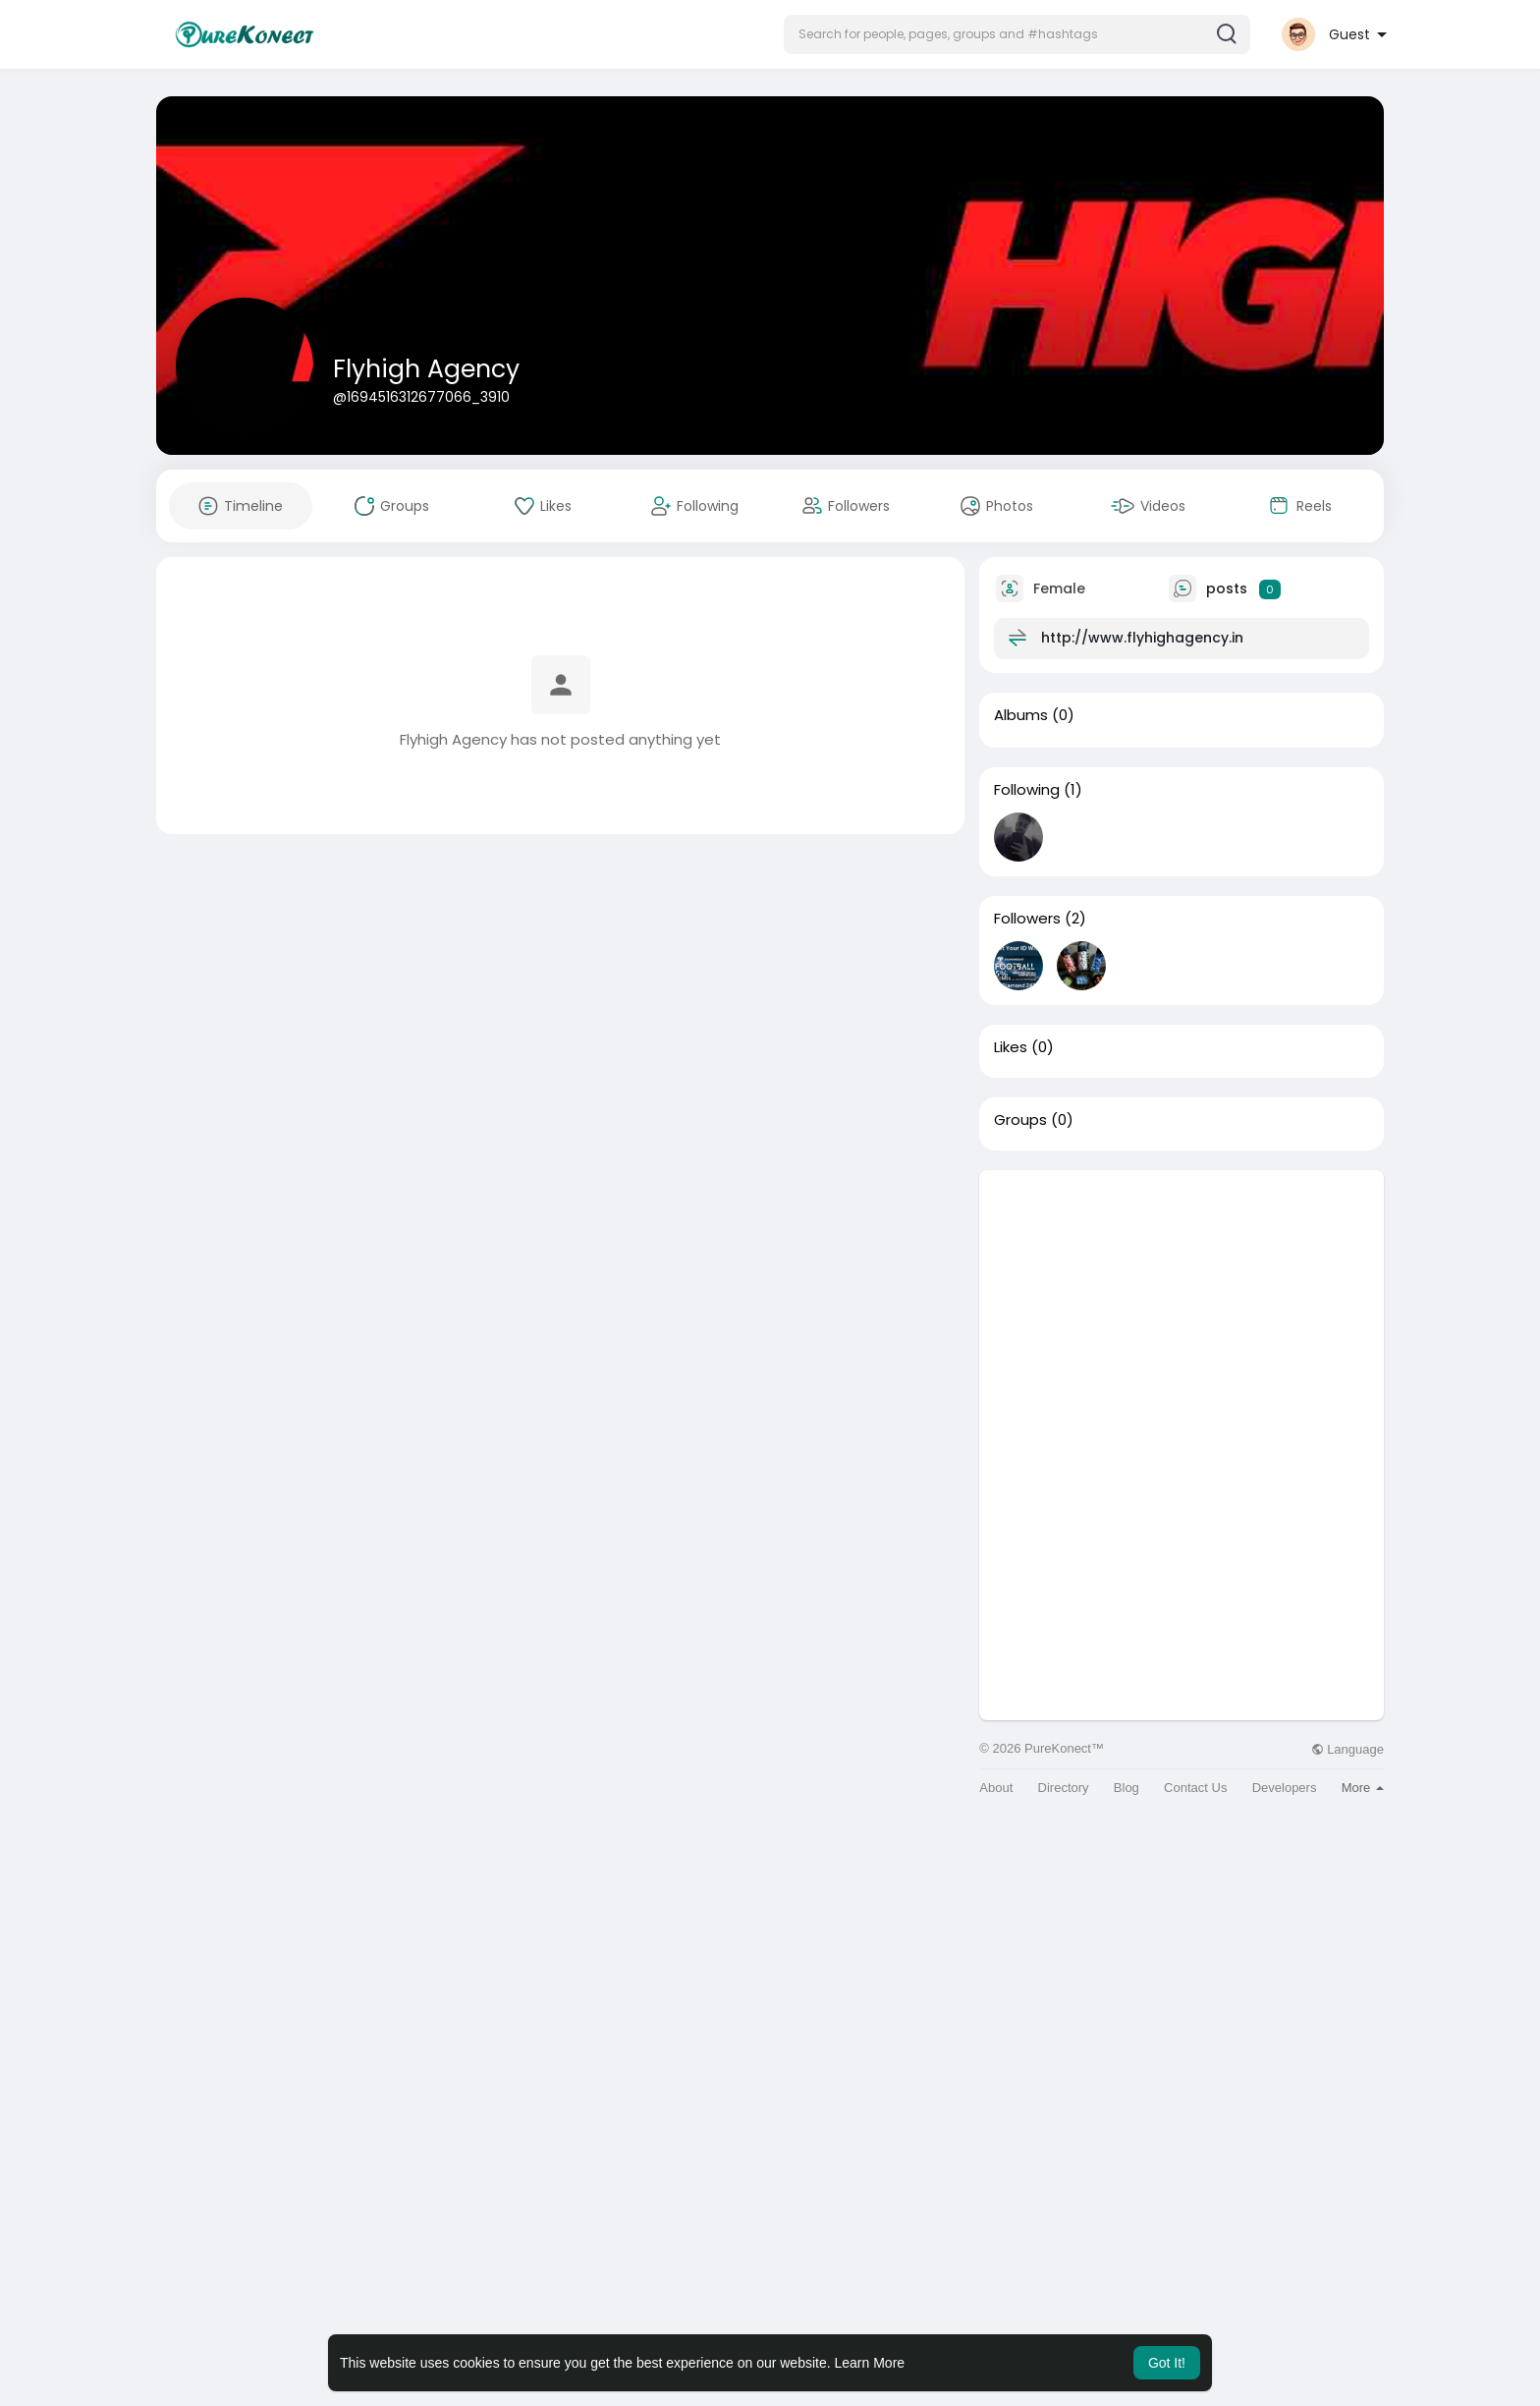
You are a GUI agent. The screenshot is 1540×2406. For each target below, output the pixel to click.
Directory (1063, 1787)
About (996, 1787)
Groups (1020, 1120)
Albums (1021, 715)
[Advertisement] (1181, 1307)
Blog (1126, 1787)
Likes (1010, 1047)
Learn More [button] (870, 2363)
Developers (1284, 1787)
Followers (1027, 918)
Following (1027, 790)
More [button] (1363, 1787)
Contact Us (1195, 1787)
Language (1347, 1749)
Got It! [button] (1166, 2363)
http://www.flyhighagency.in (1142, 637)
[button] (1017, 34)
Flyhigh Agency (426, 369)
